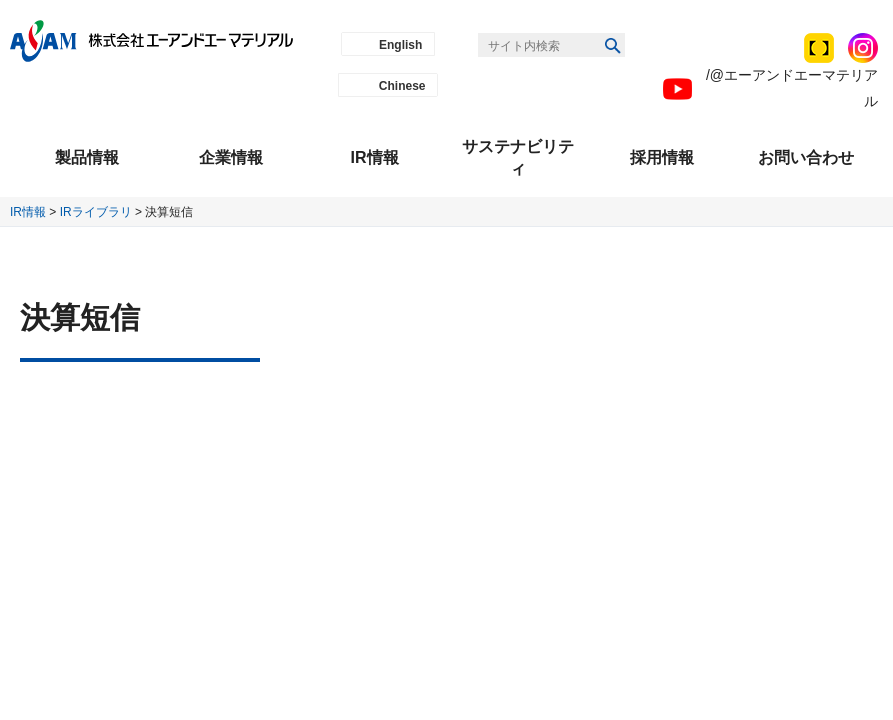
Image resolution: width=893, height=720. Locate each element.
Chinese (402, 86)
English (400, 45)
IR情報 (28, 212)
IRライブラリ (96, 212)
